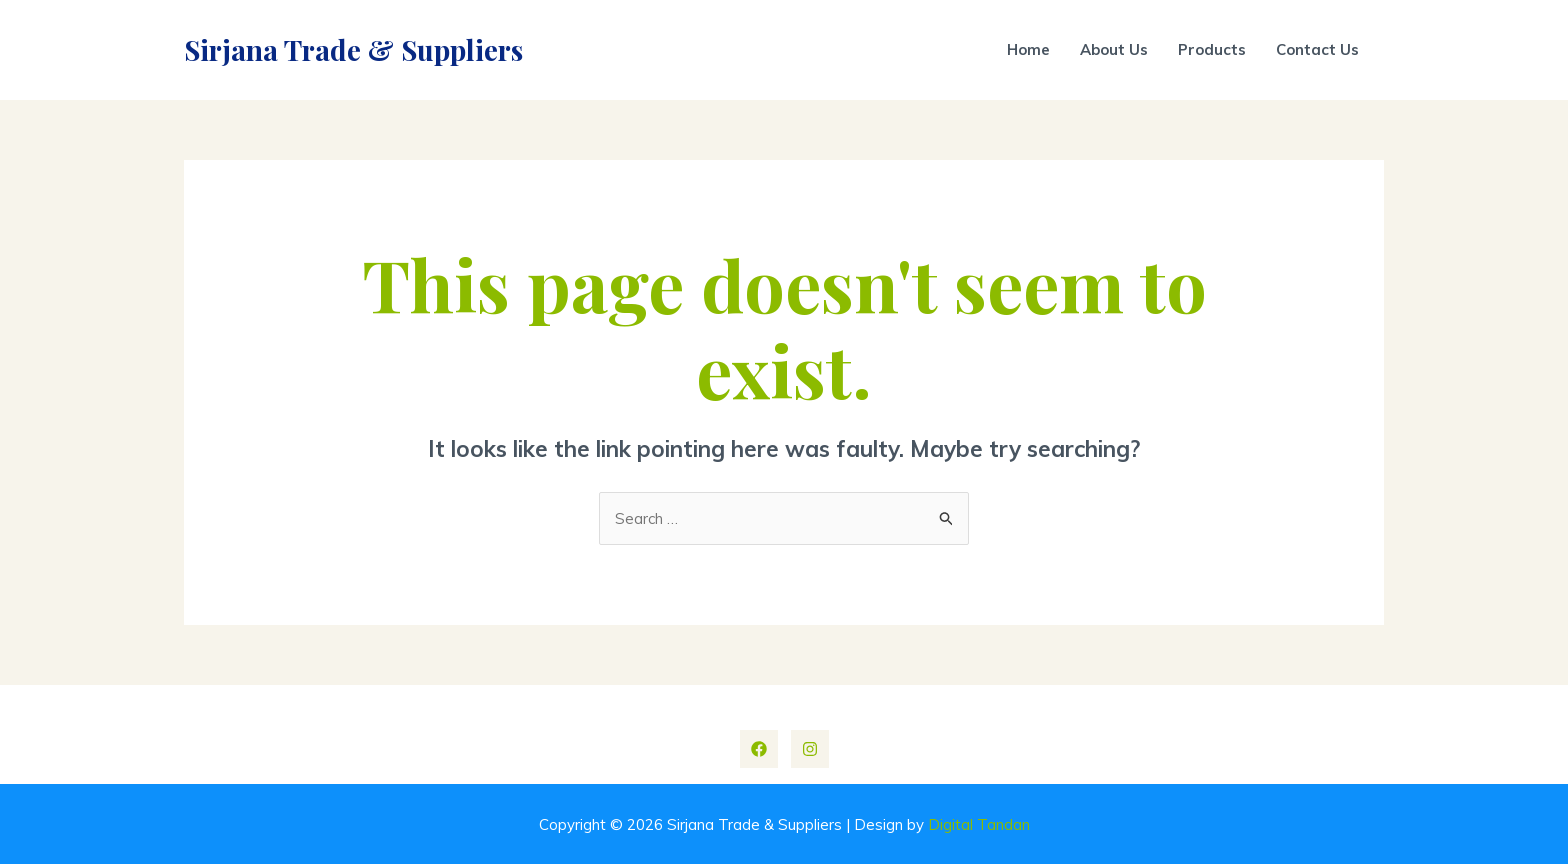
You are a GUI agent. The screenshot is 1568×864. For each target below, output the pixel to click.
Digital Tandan (979, 824)
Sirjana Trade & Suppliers (353, 49)
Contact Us (1317, 49)
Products (1212, 49)
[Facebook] (759, 749)
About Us (1114, 49)
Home (1028, 49)
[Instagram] (810, 749)
